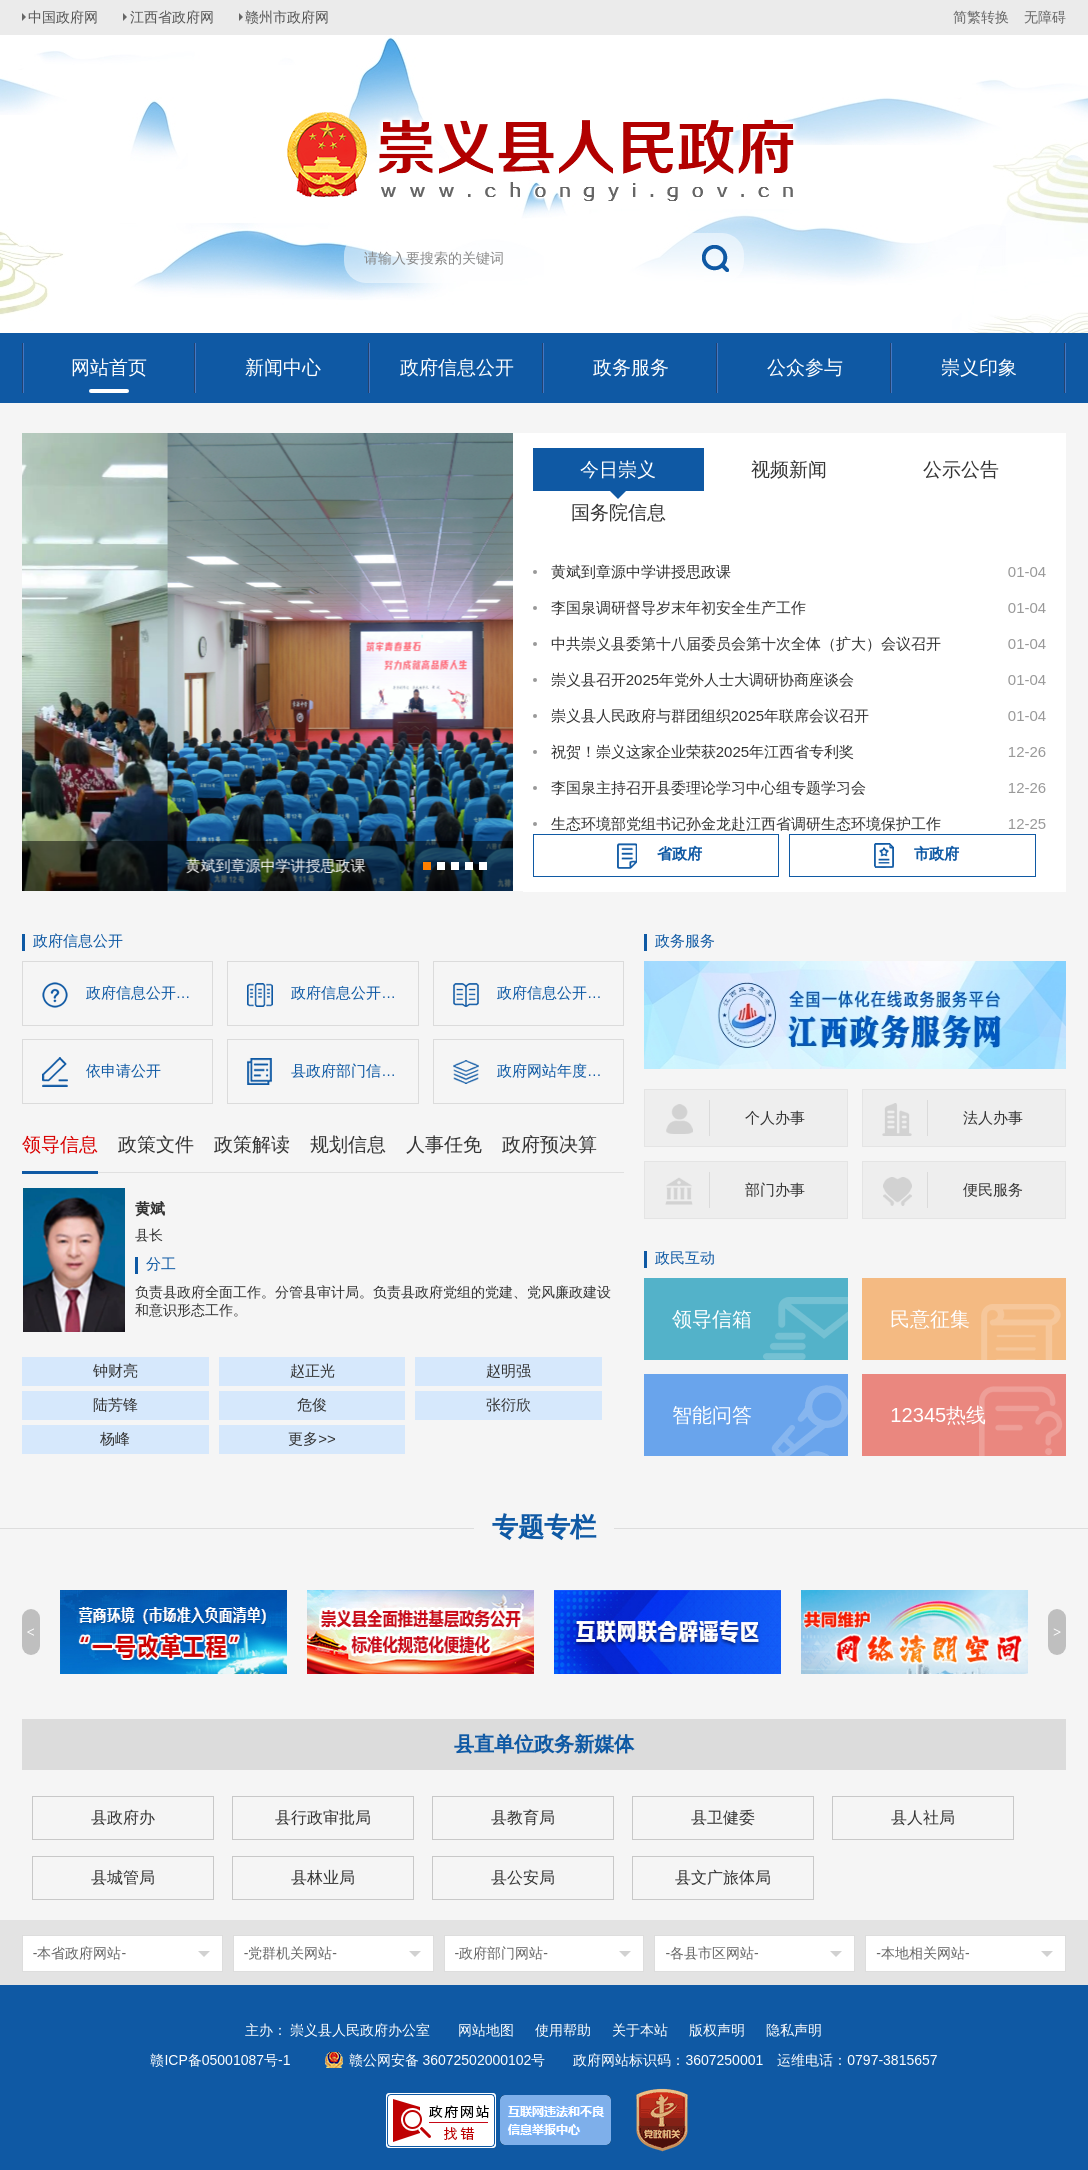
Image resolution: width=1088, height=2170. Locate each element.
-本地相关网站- (922, 1953)
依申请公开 (123, 1072)
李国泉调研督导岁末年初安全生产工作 (678, 607)
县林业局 (323, 1877)
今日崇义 (618, 469)
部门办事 (775, 1189)
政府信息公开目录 (351, 993)
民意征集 (932, 1318)
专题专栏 (544, 1527)
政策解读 (252, 1147)
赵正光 (312, 1373)
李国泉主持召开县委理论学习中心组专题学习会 (708, 787)
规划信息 (348, 1147)
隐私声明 (794, 2030)
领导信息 (60, 1147)
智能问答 (714, 1414)
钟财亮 (115, 1373)
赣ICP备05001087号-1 (220, 2060)
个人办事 (775, 1117)
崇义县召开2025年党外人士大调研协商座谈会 (702, 679)
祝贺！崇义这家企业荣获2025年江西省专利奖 (702, 751)
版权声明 (717, 2030)
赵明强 (508, 1373)
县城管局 (123, 1877)
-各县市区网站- (711, 1953)
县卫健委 (723, 1817)
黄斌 (150, 1211)
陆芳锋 (115, 1407)
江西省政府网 (179, 17)
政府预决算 (549, 1147)
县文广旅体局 (723, 1877)
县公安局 (523, 1877)
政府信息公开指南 (146, 993)
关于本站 (640, 2030)
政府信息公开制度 (557, 993)
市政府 (936, 853)
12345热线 (939, 1414)
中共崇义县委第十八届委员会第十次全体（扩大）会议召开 (746, 643)
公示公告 (961, 469)
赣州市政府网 (298, 17)
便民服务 (993, 1189)
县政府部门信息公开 (355, 1072)
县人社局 (923, 1817)
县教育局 (523, 1817)
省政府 (679, 853)
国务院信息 (618, 512)
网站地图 (486, 2030)
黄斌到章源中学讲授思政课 (641, 571)
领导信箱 (714, 1318)
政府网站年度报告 (557, 1072)
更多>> (312, 1441)
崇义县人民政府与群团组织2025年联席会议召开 (710, 715)
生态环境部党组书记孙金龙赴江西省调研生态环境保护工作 (746, 823)
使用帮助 (563, 2030)
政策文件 (156, 1147)
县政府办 (123, 1817)
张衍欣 (508, 1407)
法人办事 (993, 1117)
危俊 (312, 1407)
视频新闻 (789, 469)
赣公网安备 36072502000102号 (447, 2060)
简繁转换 (981, 17)
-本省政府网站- (79, 1953)
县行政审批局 (323, 1817)
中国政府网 (67, 17)
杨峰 (115, 1441)
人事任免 (444, 1147)
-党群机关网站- (290, 1953)
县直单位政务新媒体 (544, 1744)
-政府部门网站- (501, 1953)
